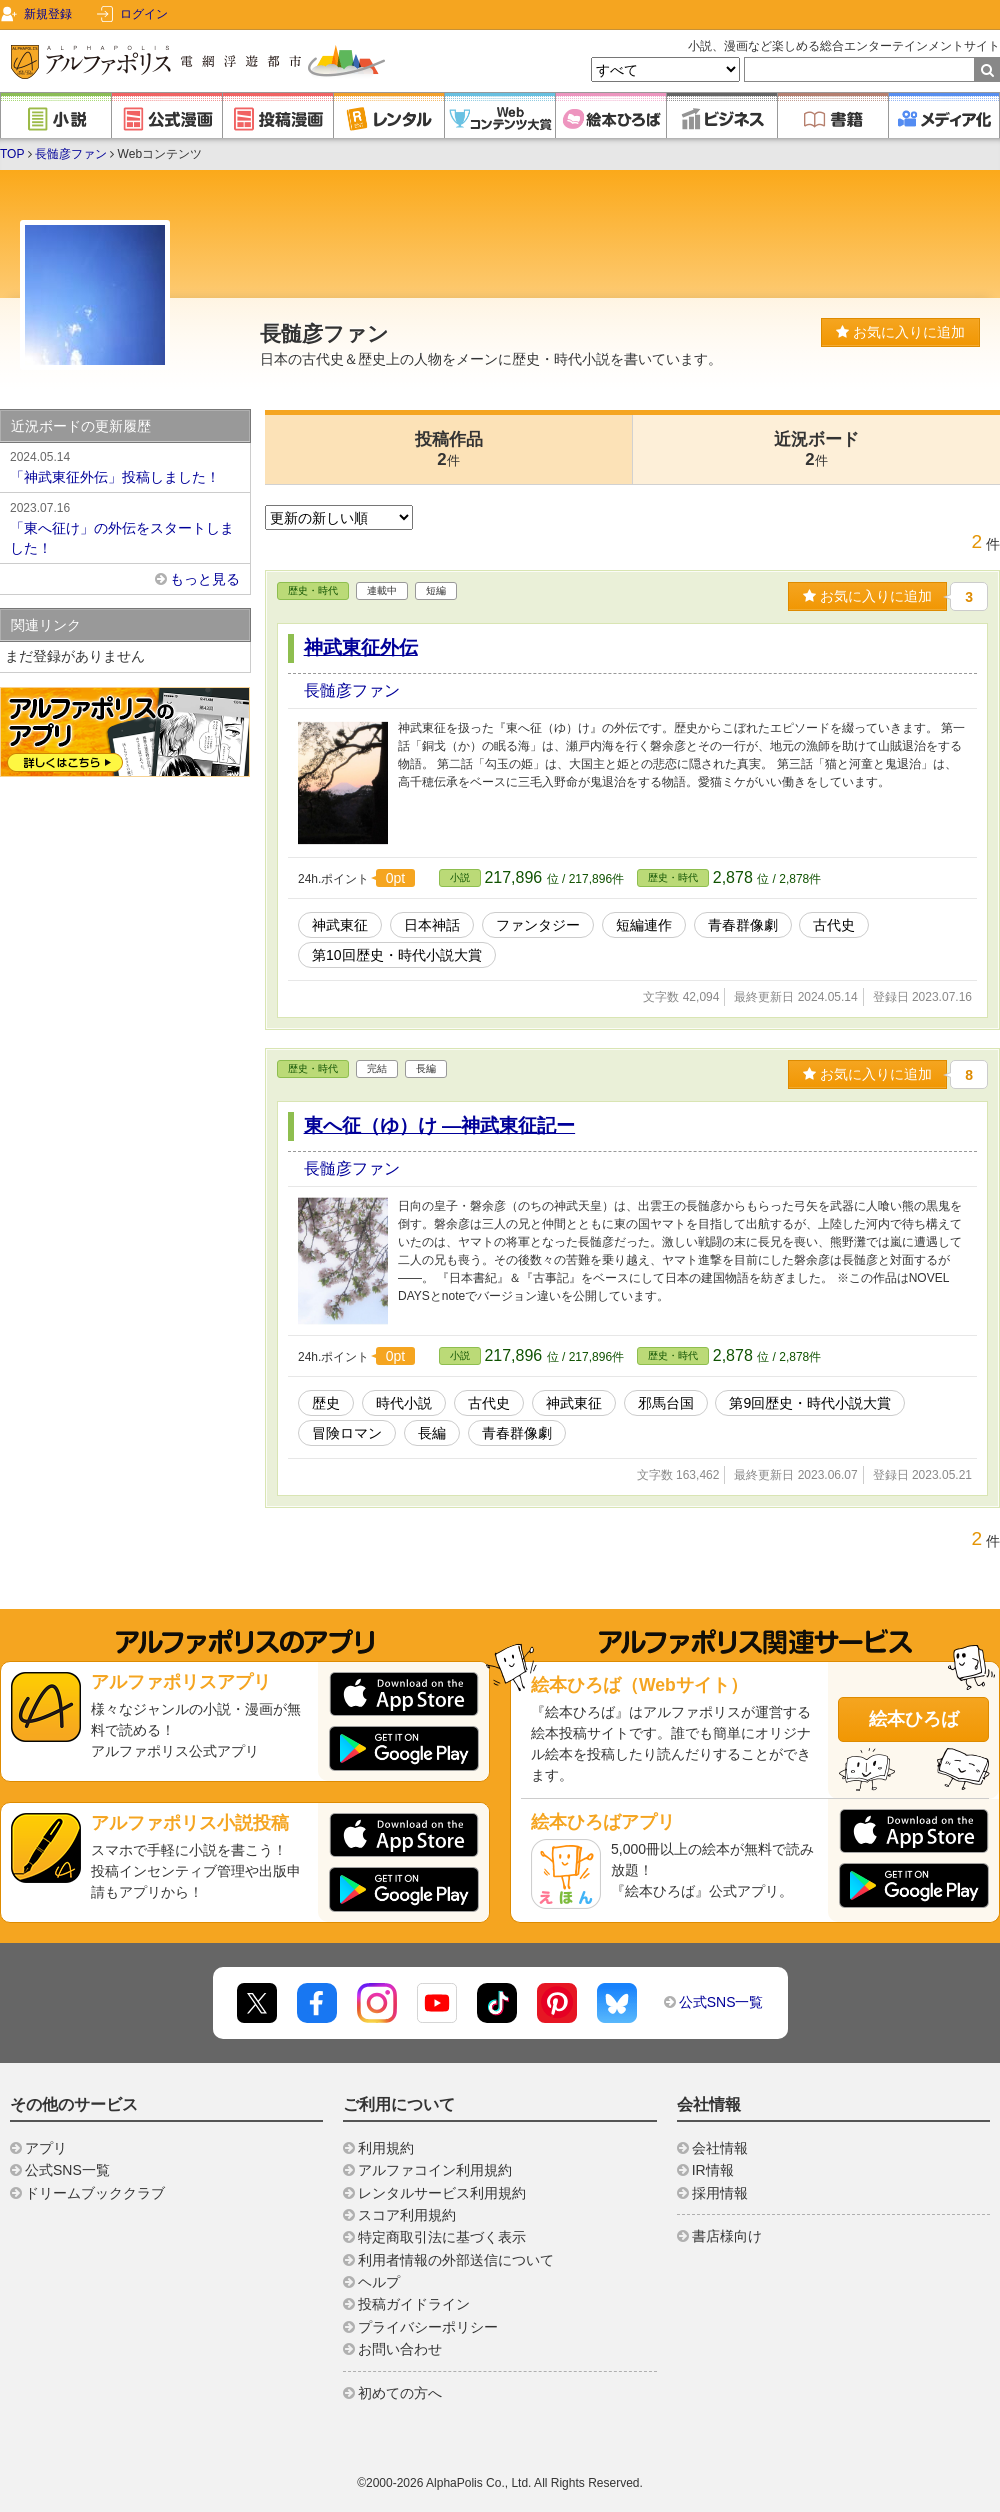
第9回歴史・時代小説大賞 (810, 1403)
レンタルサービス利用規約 (442, 2193)
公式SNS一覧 (721, 2002)
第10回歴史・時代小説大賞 (397, 955)
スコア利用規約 (407, 2215)
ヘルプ (379, 2282)
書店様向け (727, 2236)
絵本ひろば (914, 1719)
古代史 (834, 925)
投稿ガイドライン (414, 2304)
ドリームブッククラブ (95, 2193)
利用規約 (386, 2148)
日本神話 (432, 925)
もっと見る (205, 579)
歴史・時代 (313, 590)
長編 (432, 1433)
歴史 (326, 1403)
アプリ (46, 2148)
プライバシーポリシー (428, 2327)
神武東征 (340, 925)
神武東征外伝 (361, 647)
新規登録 (48, 14)
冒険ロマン (347, 1433)
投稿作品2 (449, 449)
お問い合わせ (400, 2349)
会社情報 (720, 2148)
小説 (460, 877)
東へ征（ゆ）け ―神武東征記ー (440, 1125)
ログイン (144, 14)
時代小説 (404, 1403)
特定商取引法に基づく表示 (442, 2237)
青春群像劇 (743, 925)
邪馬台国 (666, 1403)
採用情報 (720, 2193)
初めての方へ (400, 2393)
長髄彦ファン (71, 154)
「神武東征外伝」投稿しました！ (125, 466)
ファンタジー (538, 925)
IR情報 (713, 2170)
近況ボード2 (816, 449)
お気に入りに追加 (900, 332)
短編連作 (644, 925)
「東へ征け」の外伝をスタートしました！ (125, 527)
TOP (12, 154)
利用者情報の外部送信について (456, 2260)
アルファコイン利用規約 (435, 2170)
